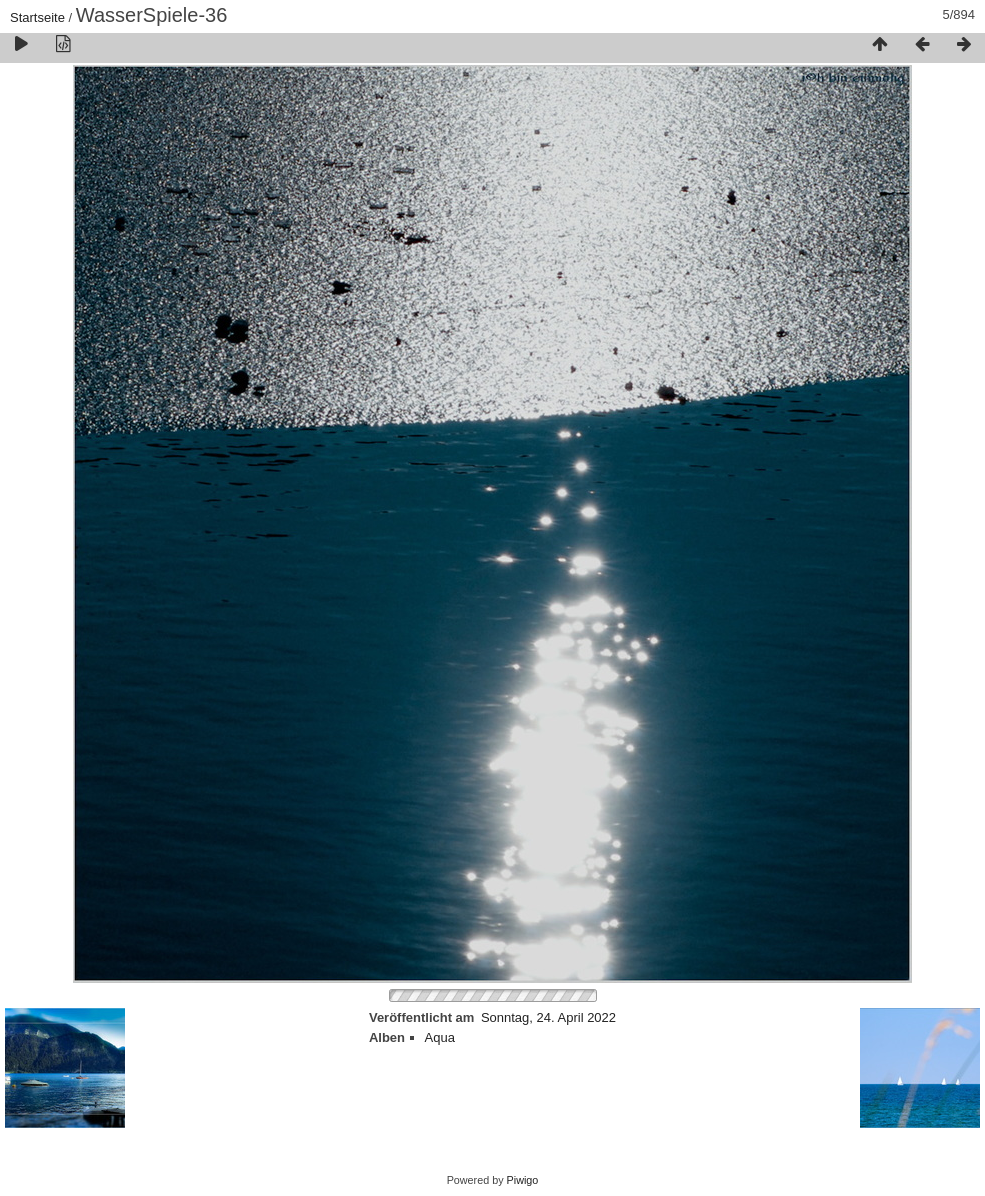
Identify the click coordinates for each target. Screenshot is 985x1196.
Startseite (37, 17)
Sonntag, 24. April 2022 (548, 1017)
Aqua (440, 1037)
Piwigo (523, 1180)
